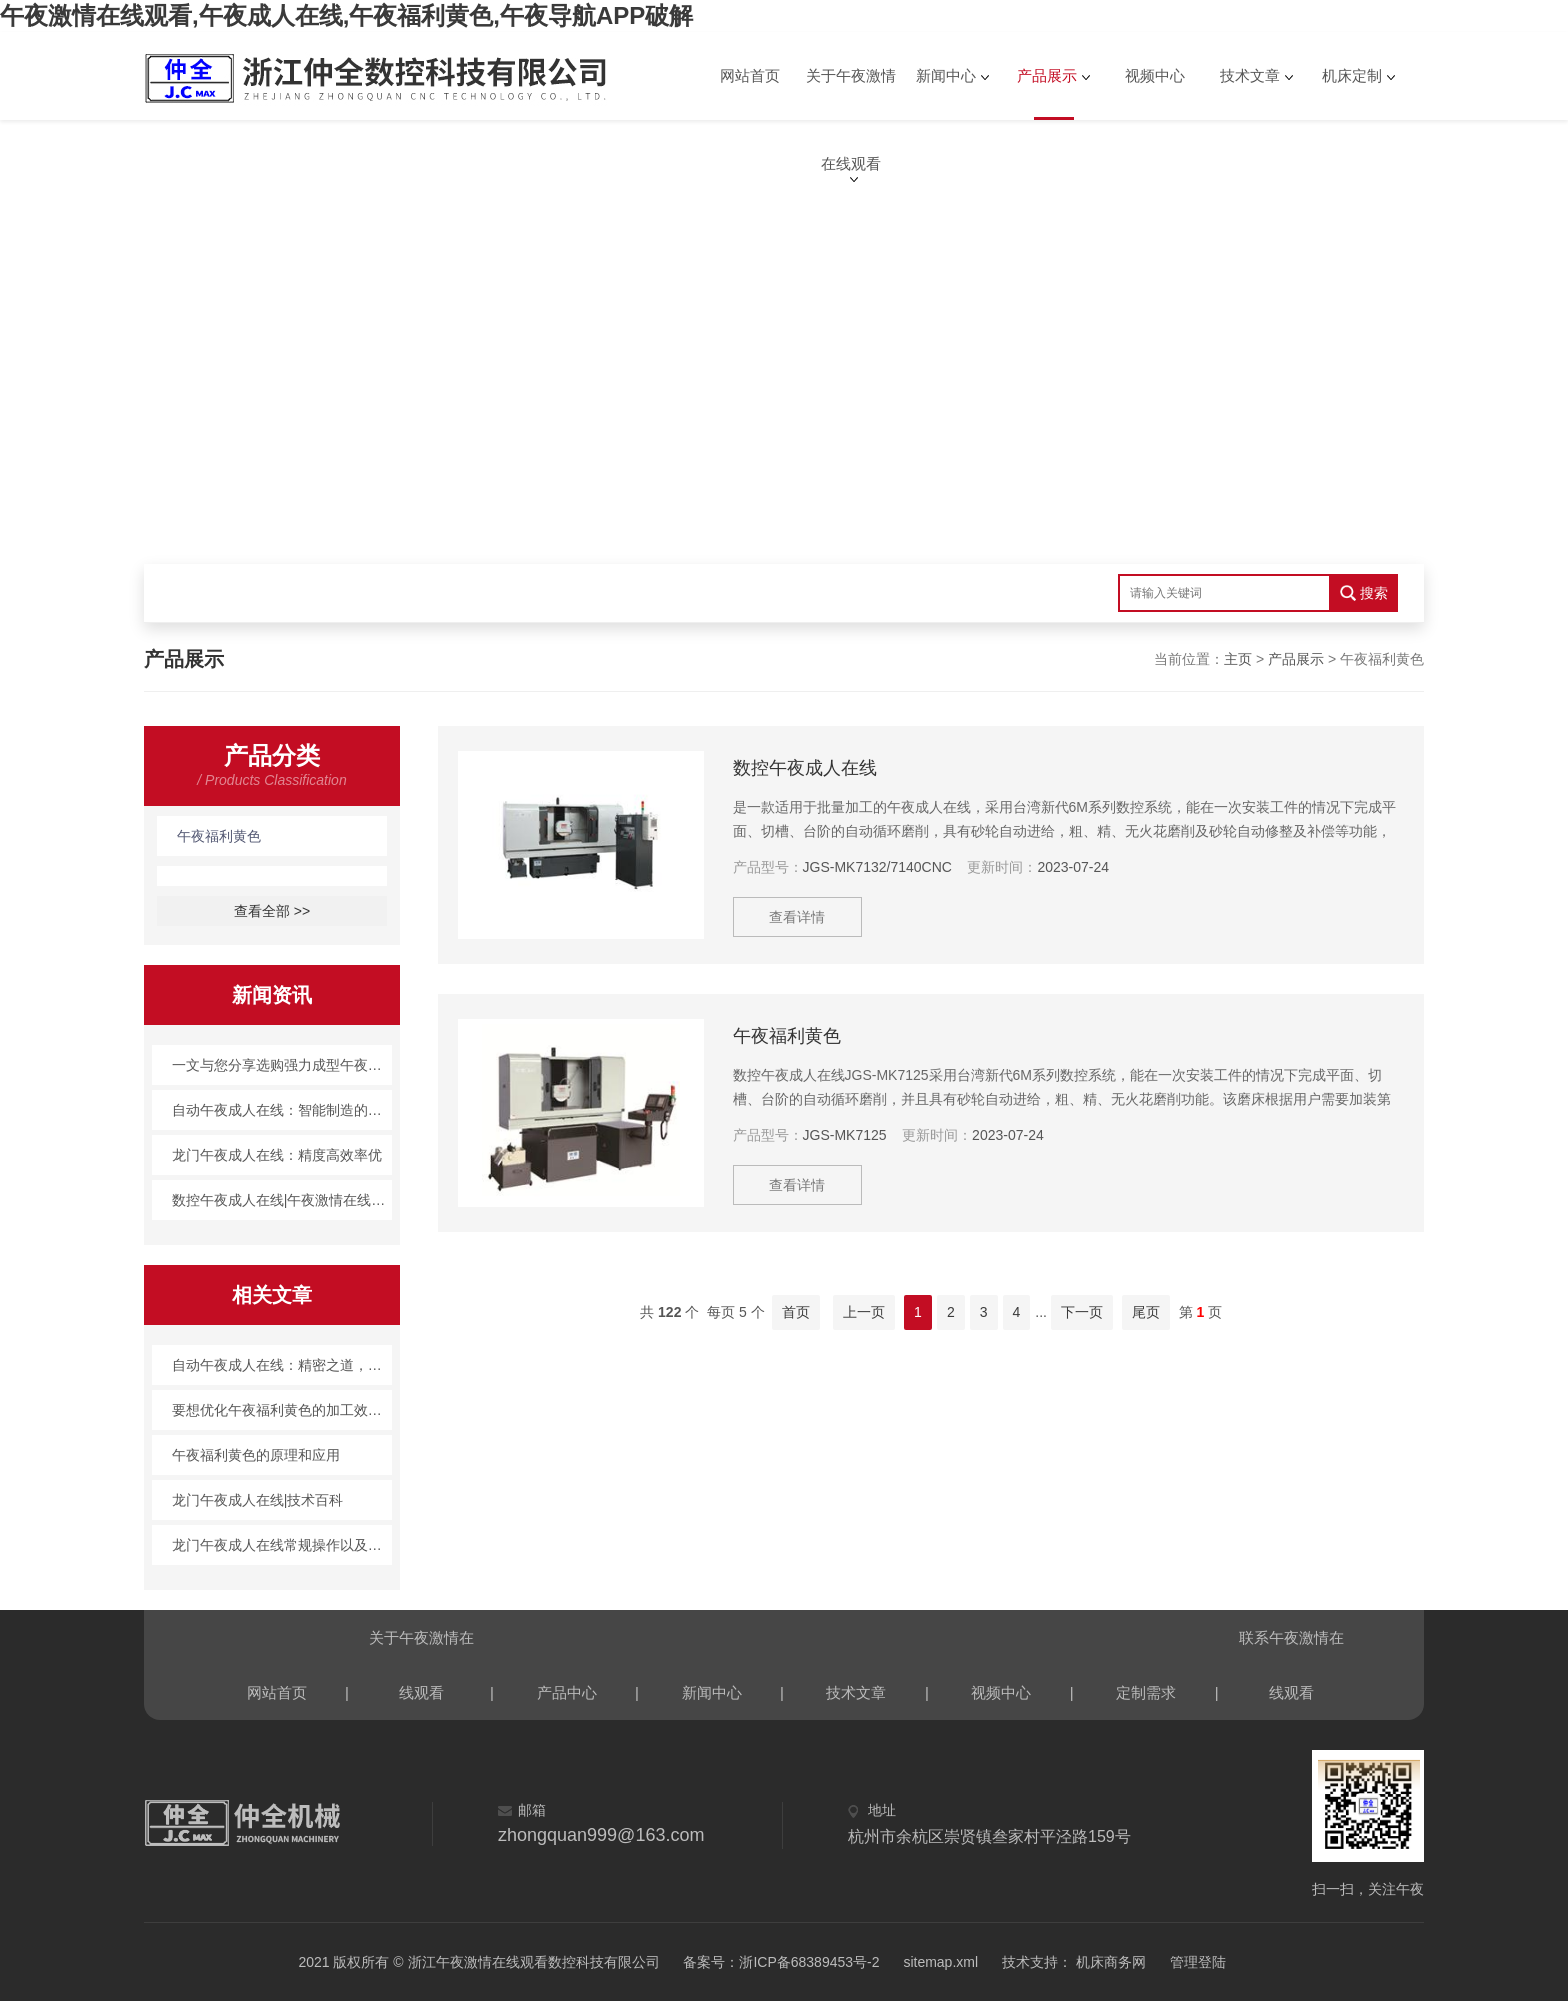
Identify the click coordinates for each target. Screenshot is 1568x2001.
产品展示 (1047, 75)
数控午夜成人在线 (805, 768)
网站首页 (750, 75)
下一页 (1082, 1312)
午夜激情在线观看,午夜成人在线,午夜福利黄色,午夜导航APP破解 (346, 15)
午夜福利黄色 (219, 836)
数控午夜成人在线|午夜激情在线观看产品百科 (282, 1200)
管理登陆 (1198, 1962)
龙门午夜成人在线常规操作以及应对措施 (282, 1545)
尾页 (1146, 1312)
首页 (796, 1312)
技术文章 (1250, 75)
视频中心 (1155, 75)
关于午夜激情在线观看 (851, 93)
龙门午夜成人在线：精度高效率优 (277, 1155)
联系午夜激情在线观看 (1291, 1647)
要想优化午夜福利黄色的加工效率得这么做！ (282, 1410)
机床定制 (1352, 75)
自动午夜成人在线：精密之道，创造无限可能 (282, 1365)
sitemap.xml (940, 1962)
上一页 (864, 1312)
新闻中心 (946, 75)
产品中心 (567, 1692)
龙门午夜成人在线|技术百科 (258, 1500)
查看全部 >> (272, 911)
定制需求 (1146, 1692)
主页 (1238, 659)
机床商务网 (1109, 1962)
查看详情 (798, 917)
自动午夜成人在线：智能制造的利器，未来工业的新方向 (282, 1110)
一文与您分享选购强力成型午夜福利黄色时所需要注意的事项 (282, 1065)
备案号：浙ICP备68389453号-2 (781, 1962)
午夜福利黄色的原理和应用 (256, 1455)
